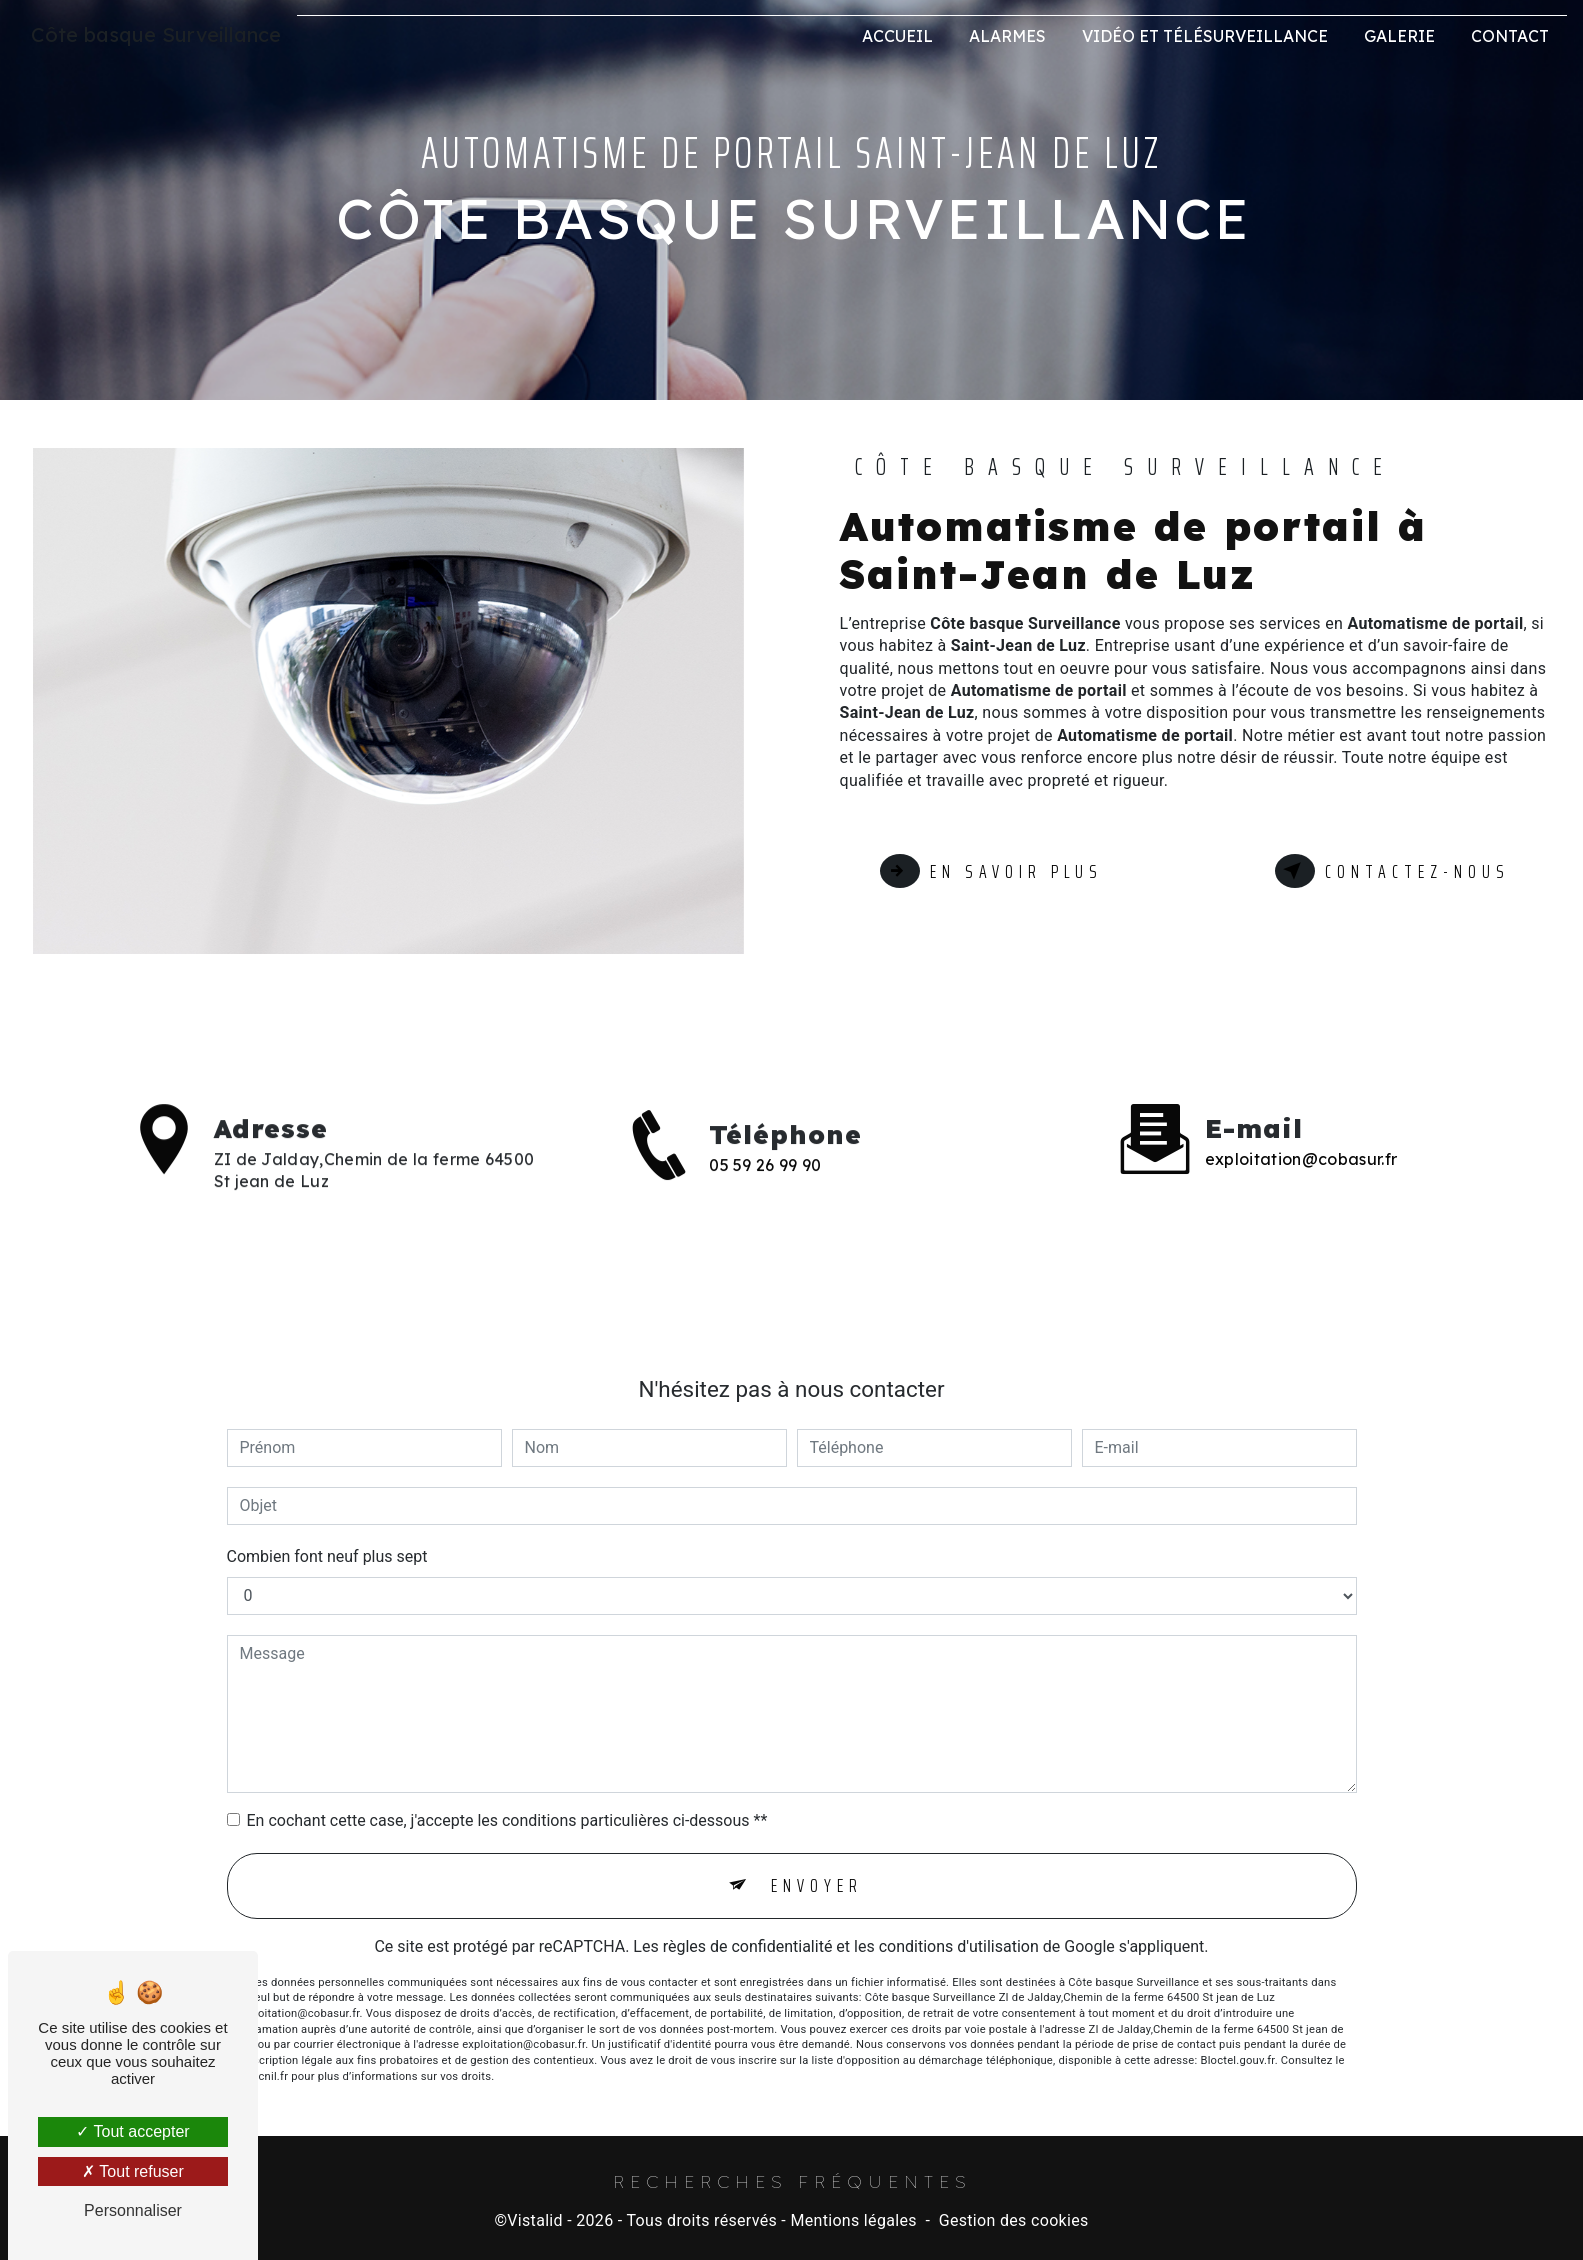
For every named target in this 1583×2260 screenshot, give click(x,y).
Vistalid (535, 2221)
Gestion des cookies (1014, 2221)
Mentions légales (853, 2221)
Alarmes (1007, 36)
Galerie (1399, 36)
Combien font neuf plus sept (327, 1533)
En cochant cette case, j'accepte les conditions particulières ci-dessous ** (507, 1797)
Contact (1510, 36)
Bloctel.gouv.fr (1237, 2038)
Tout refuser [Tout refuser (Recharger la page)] (133, 2171)
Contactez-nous (1391, 871)
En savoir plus (993, 871)
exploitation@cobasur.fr (1301, 1136)
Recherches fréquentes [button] (792, 2181)
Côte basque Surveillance (156, 34)
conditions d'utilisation (959, 1924)
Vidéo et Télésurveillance (1205, 36)
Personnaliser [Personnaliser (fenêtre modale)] (133, 2210)
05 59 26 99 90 (765, 1188)
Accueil (897, 36)
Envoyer (817, 1863)
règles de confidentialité (748, 1924)
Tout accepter (132, 2131)
